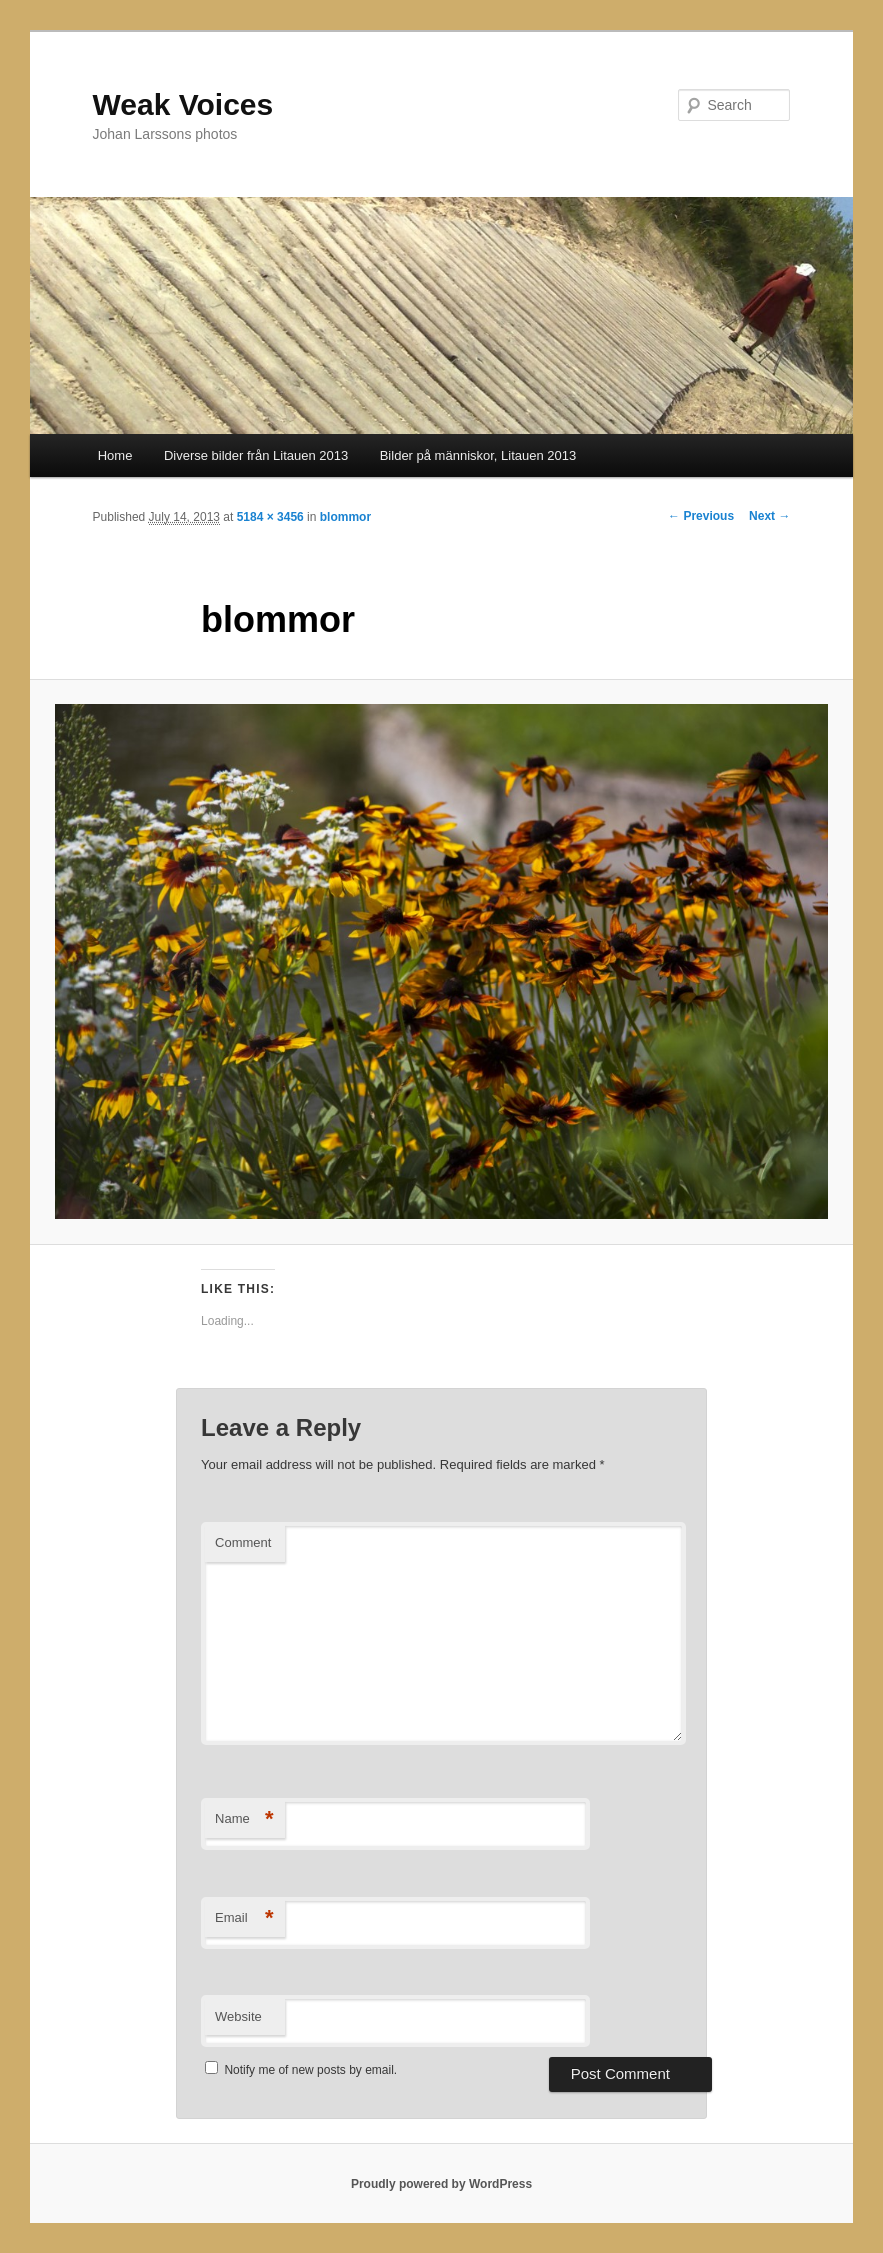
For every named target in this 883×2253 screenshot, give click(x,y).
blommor (345, 517)
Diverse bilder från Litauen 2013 (256, 455)
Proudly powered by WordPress (441, 2184)
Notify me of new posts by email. (310, 2070)
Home (115, 455)
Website (238, 2016)
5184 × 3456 (270, 517)
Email (244, 1918)
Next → (769, 516)
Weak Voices (183, 104)
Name (244, 1819)
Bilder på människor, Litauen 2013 (478, 455)
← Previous (701, 516)
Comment (243, 1542)
